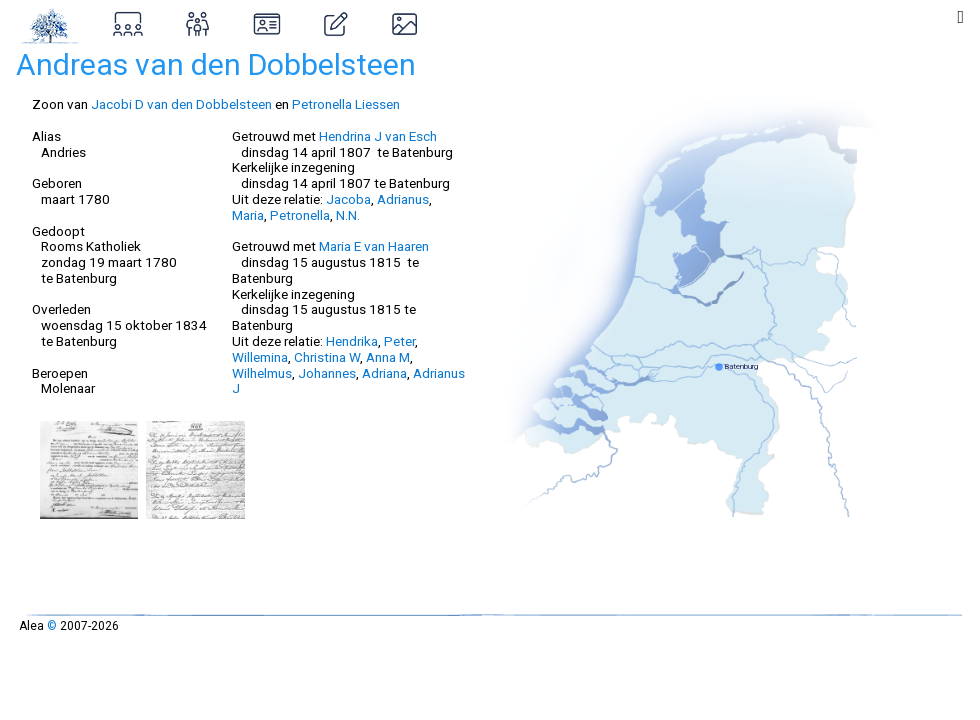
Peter (399, 341)
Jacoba (348, 199)
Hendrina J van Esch (378, 136)
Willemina (260, 357)
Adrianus (403, 199)
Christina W (327, 357)
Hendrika (352, 341)
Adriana (384, 373)
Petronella (300, 215)
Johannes (327, 373)
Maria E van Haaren (374, 246)
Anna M (388, 357)
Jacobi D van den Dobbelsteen (181, 104)
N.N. (348, 215)
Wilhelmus (262, 373)
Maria (248, 215)
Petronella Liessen (346, 104)
